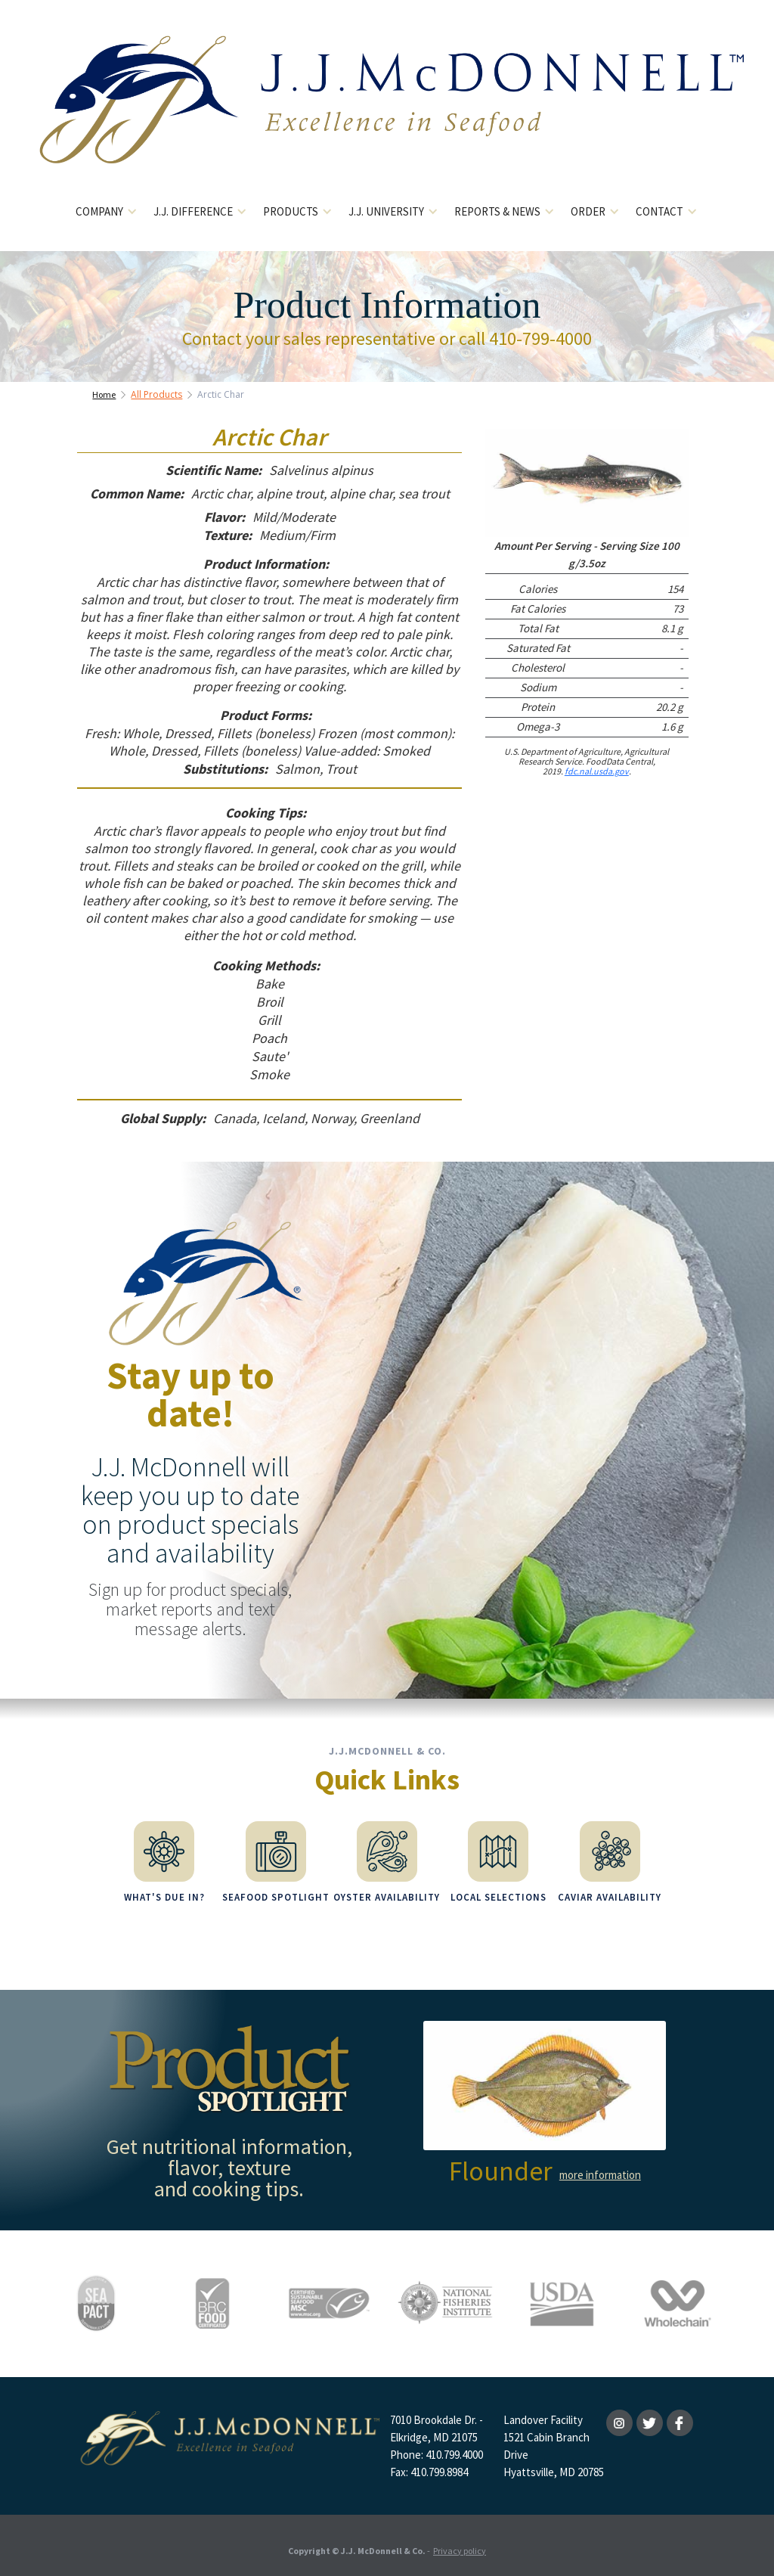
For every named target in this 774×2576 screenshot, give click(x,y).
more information (600, 2166)
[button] (107, 212)
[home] (387, 112)
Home (104, 394)
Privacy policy (459, 2541)
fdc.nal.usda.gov (597, 771)
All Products (156, 394)
